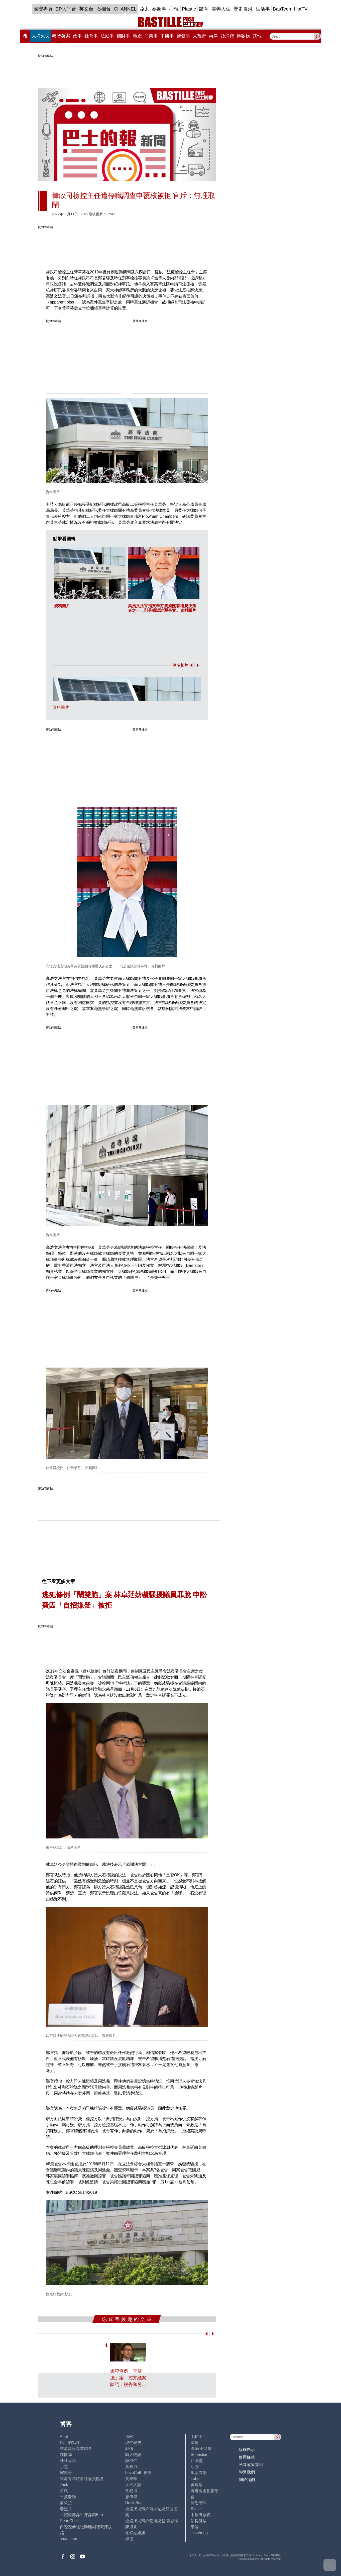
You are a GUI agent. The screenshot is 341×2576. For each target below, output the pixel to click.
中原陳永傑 (201, 2515)
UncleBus (133, 2503)
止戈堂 (197, 2460)
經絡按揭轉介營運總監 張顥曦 (151, 2521)
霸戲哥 (66, 2472)
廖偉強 (131, 2497)
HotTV (301, 9)
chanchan (68, 2539)
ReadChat (69, 2521)
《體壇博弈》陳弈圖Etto (81, 2515)
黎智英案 (61, 35)
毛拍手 (197, 2436)
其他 (257, 35)
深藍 (195, 2442)
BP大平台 (66, 9)
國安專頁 (43, 9)
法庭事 (107, 35)
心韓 (174, 9)
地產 (137, 35)
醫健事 (183, 35)
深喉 (129, 2436)
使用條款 (247, 2457)
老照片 (66, 2509)
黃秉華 (131, 2479)
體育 (203, 9)
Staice (196, 2509)
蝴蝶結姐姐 (135, 2533)
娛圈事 (159, 9)
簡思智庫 (199, 2503)
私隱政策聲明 (251, 2464)
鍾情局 (66, 2454)
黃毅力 (131, 2466)
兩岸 (213, 35)
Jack (64, 2485)
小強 (195, 2466)
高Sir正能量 (201, 2448)
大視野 (199, 35)
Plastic (189, 9)
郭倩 (129, 2448)
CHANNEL (125, 9)
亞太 (144, 9)
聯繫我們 (247, 2472)
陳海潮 (131, 2527)
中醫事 (167, 35)
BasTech (282, 9)
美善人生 (221, 9)
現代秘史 (133, 2442)
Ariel (64, 2436)
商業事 (151, 35)
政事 (77, 35)
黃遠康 (197, 2485)
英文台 (86, 9)
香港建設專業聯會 (76, 2448)
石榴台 (103, 9)
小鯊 (64, 2466)
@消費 (227, 35)
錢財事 (123, 35)
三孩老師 (68, 2497)
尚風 (64, 2491)
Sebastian (199, 2454)
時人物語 (133, 2454)
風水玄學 (199, 2472)
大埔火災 (41, 35)
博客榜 (243, 35)
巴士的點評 (70, 2442)
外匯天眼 (68, 2460)
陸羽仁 (131, 2460)
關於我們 (247, 2480)
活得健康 (199, 2521)
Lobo (195, 2479)
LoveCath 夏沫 (138, 2472)
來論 (195, 2527)
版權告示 (247, 2449)
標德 (129, 2539)
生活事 (263, 9)
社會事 (91, 35)
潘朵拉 (66, 2503)
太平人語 (133, 2485)
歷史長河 (243, 9)
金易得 (131, 2491)
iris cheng (199, 2533)
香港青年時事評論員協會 (82, 2479)
